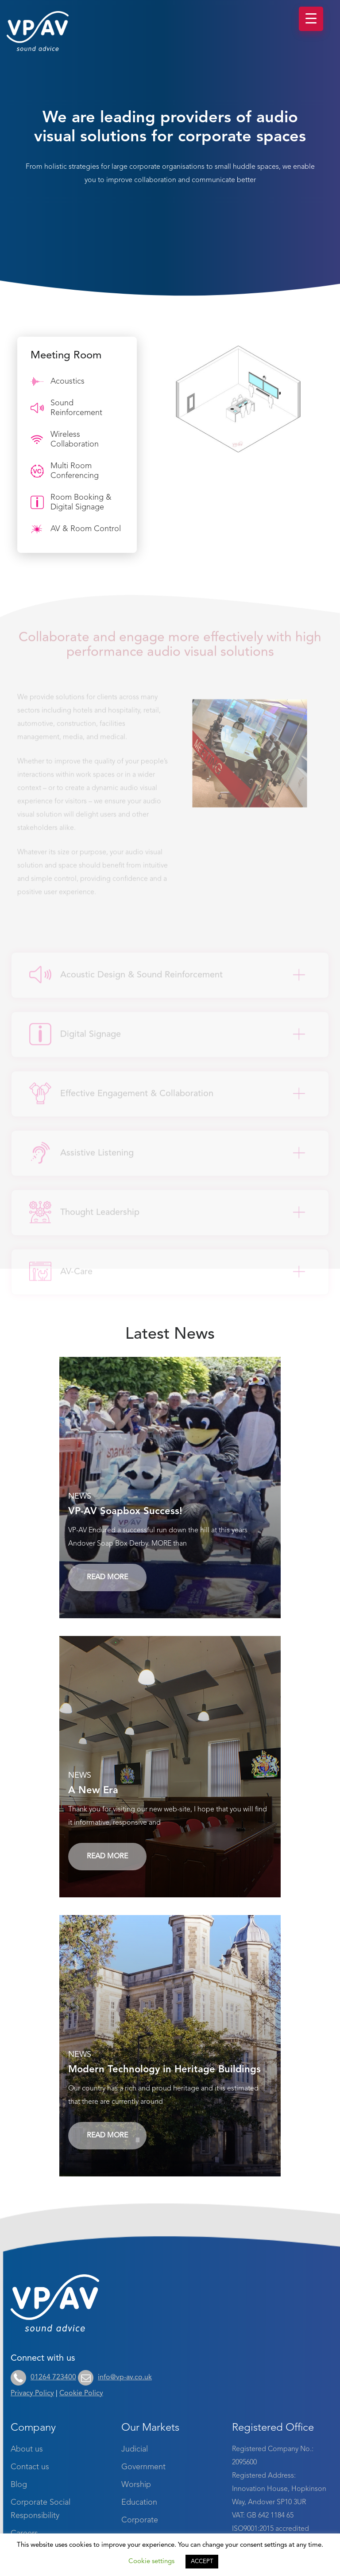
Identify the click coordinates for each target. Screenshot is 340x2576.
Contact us (30, 2467)
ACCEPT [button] (202, 2561)
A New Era (93, 1790)
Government (143, 2467)
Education (139, 2502)
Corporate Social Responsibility (40, 2509)
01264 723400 (43, 2377)
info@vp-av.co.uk (115, 2377)
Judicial (134, 2449)
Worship (136, 2485)
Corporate (139, 2520)
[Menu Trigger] (311, 19)
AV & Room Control (76, 529)
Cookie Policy (81, 2393)
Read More (107, 1577)
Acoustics (58, 381)
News (79, 1496)
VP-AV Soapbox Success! (125, 1511)
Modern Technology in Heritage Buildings (164, 2070)
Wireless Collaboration (65, 439)
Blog (19, 2485)
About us (27, 2449)
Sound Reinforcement (66, 408)
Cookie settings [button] (151, 2561)
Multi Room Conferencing (65, 471)
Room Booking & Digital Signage (71, 502)
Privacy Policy (32, 2393)
